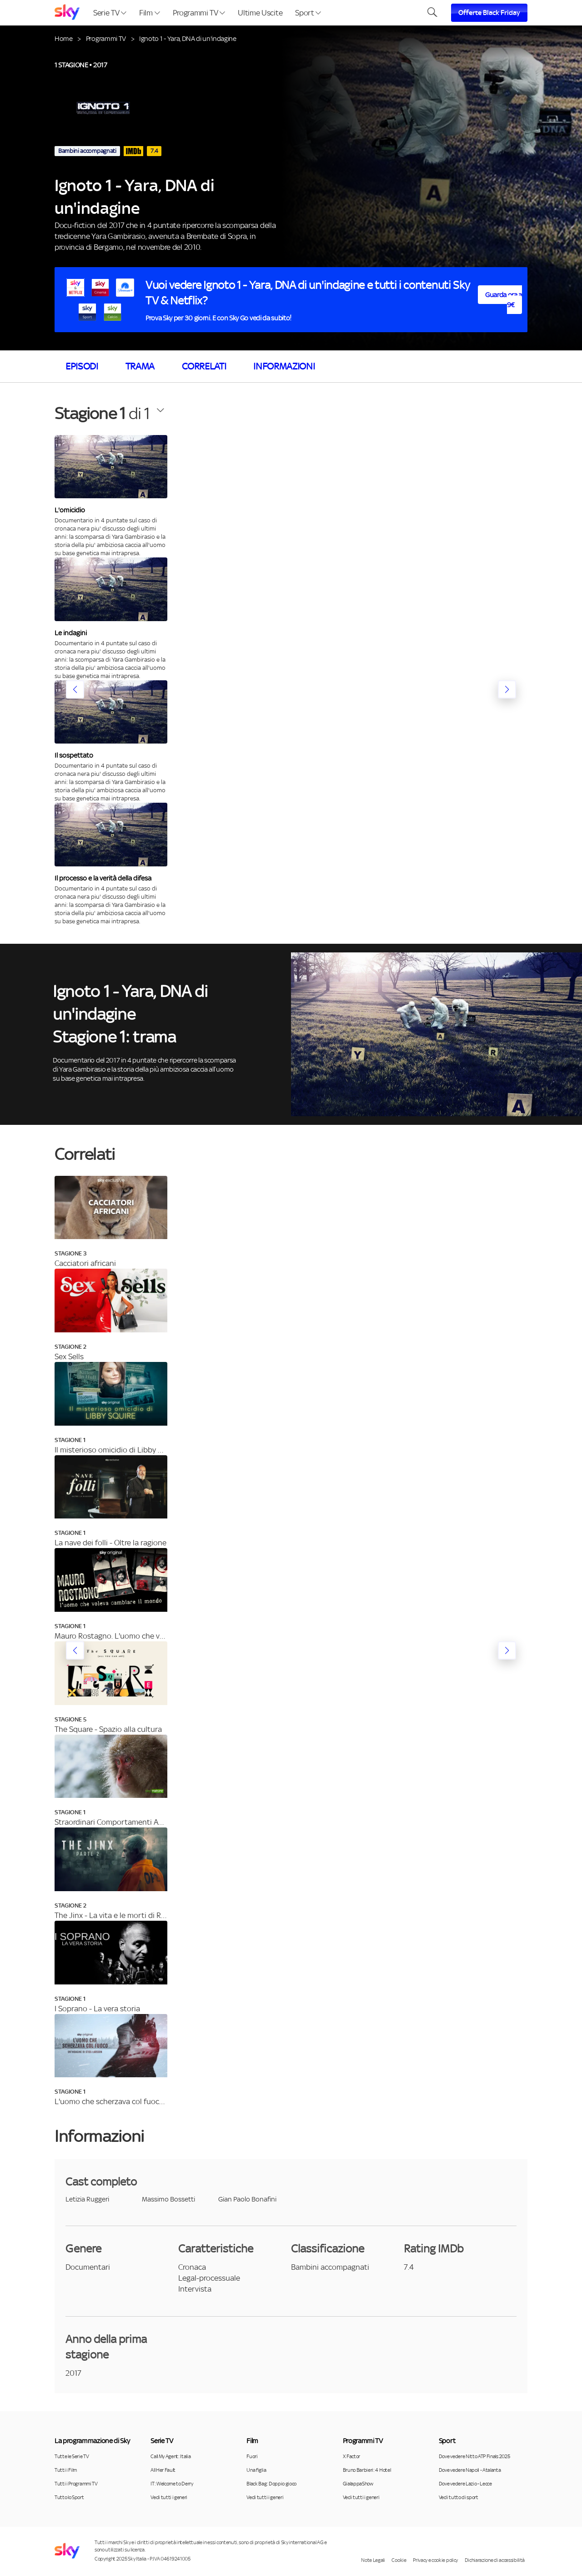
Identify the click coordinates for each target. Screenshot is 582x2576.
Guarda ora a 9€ (503, 300)
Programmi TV (199, 12)
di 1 (102, 413)
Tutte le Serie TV (72, 2456)
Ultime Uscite (260, 12)
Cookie (398, 2560)
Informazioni (284, 366)
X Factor (351, 2456)
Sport (308, 12)
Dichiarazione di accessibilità (495, 2560)
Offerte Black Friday (489, 13)
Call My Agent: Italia (171, 2456)
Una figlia (256, 2470)
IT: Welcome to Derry (172, 2483)
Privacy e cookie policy (435, 2560)
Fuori (251, 2456)
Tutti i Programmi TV (76, 2483)
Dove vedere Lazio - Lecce (465, 2483)
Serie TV (109, 12)
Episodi (81, 366)
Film (149, 12)
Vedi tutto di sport (458, 2497)
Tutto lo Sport (69, 2497)
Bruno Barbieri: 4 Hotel (367, 2470)
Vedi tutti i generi (169, 2497)
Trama (140, 366)
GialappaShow (358, 2483)
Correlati (204, 366)
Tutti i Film (66, 2470)
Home (64, 38)
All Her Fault (163, 2470)
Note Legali (373, 2560)
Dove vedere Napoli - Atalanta (470, 2470)
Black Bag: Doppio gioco (271, 2483)
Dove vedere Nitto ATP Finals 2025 (474, 2456)
